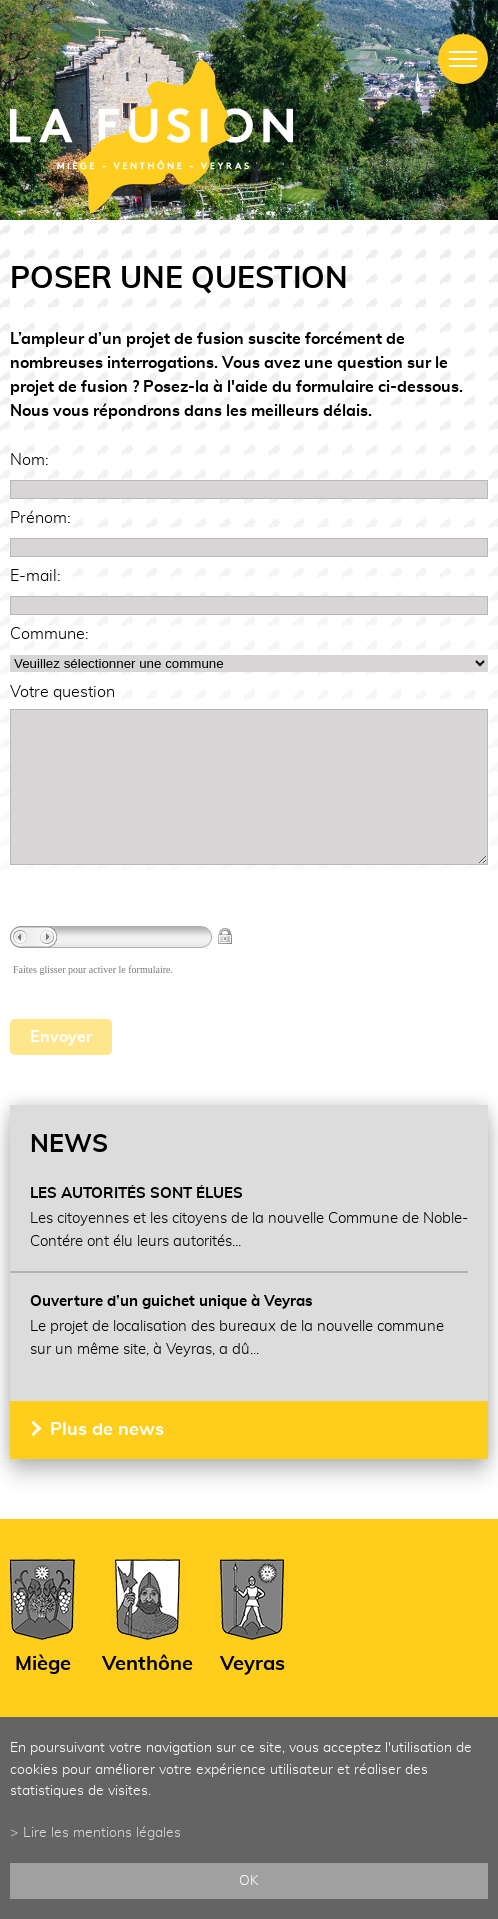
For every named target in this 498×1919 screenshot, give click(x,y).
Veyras (252, 1694)
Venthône (147, 1694)
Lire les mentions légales (102, 1832)
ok (249, 1880)
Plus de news (107, 1460)
